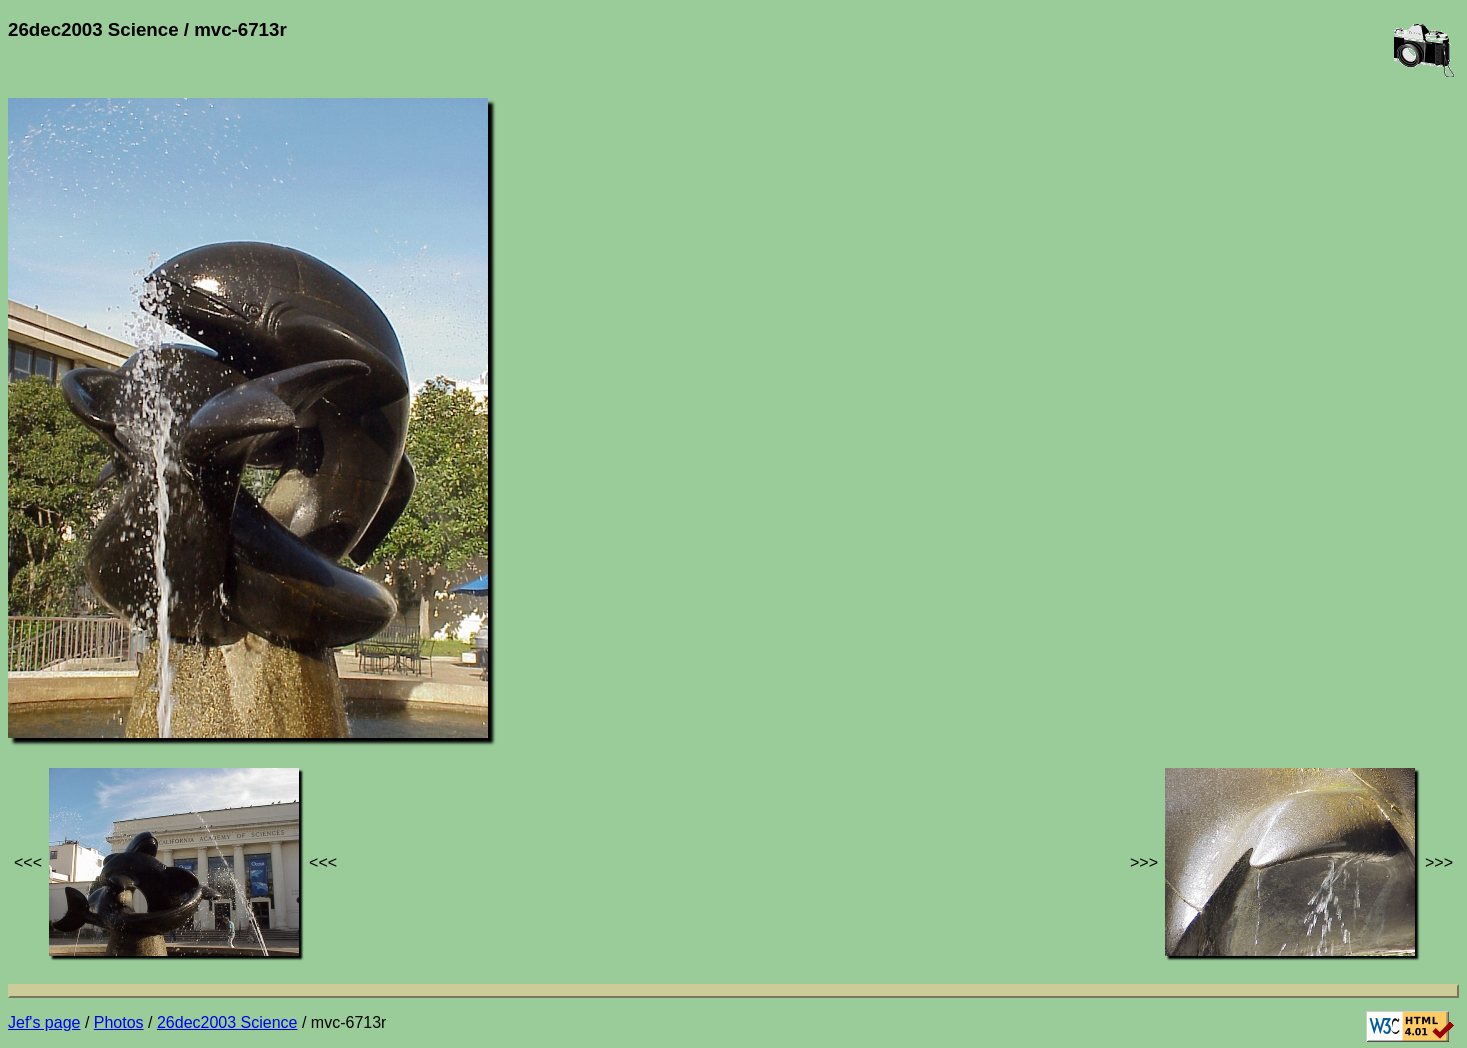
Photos (119, 1022)
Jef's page (44, 1022)
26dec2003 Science (227, 1022)
